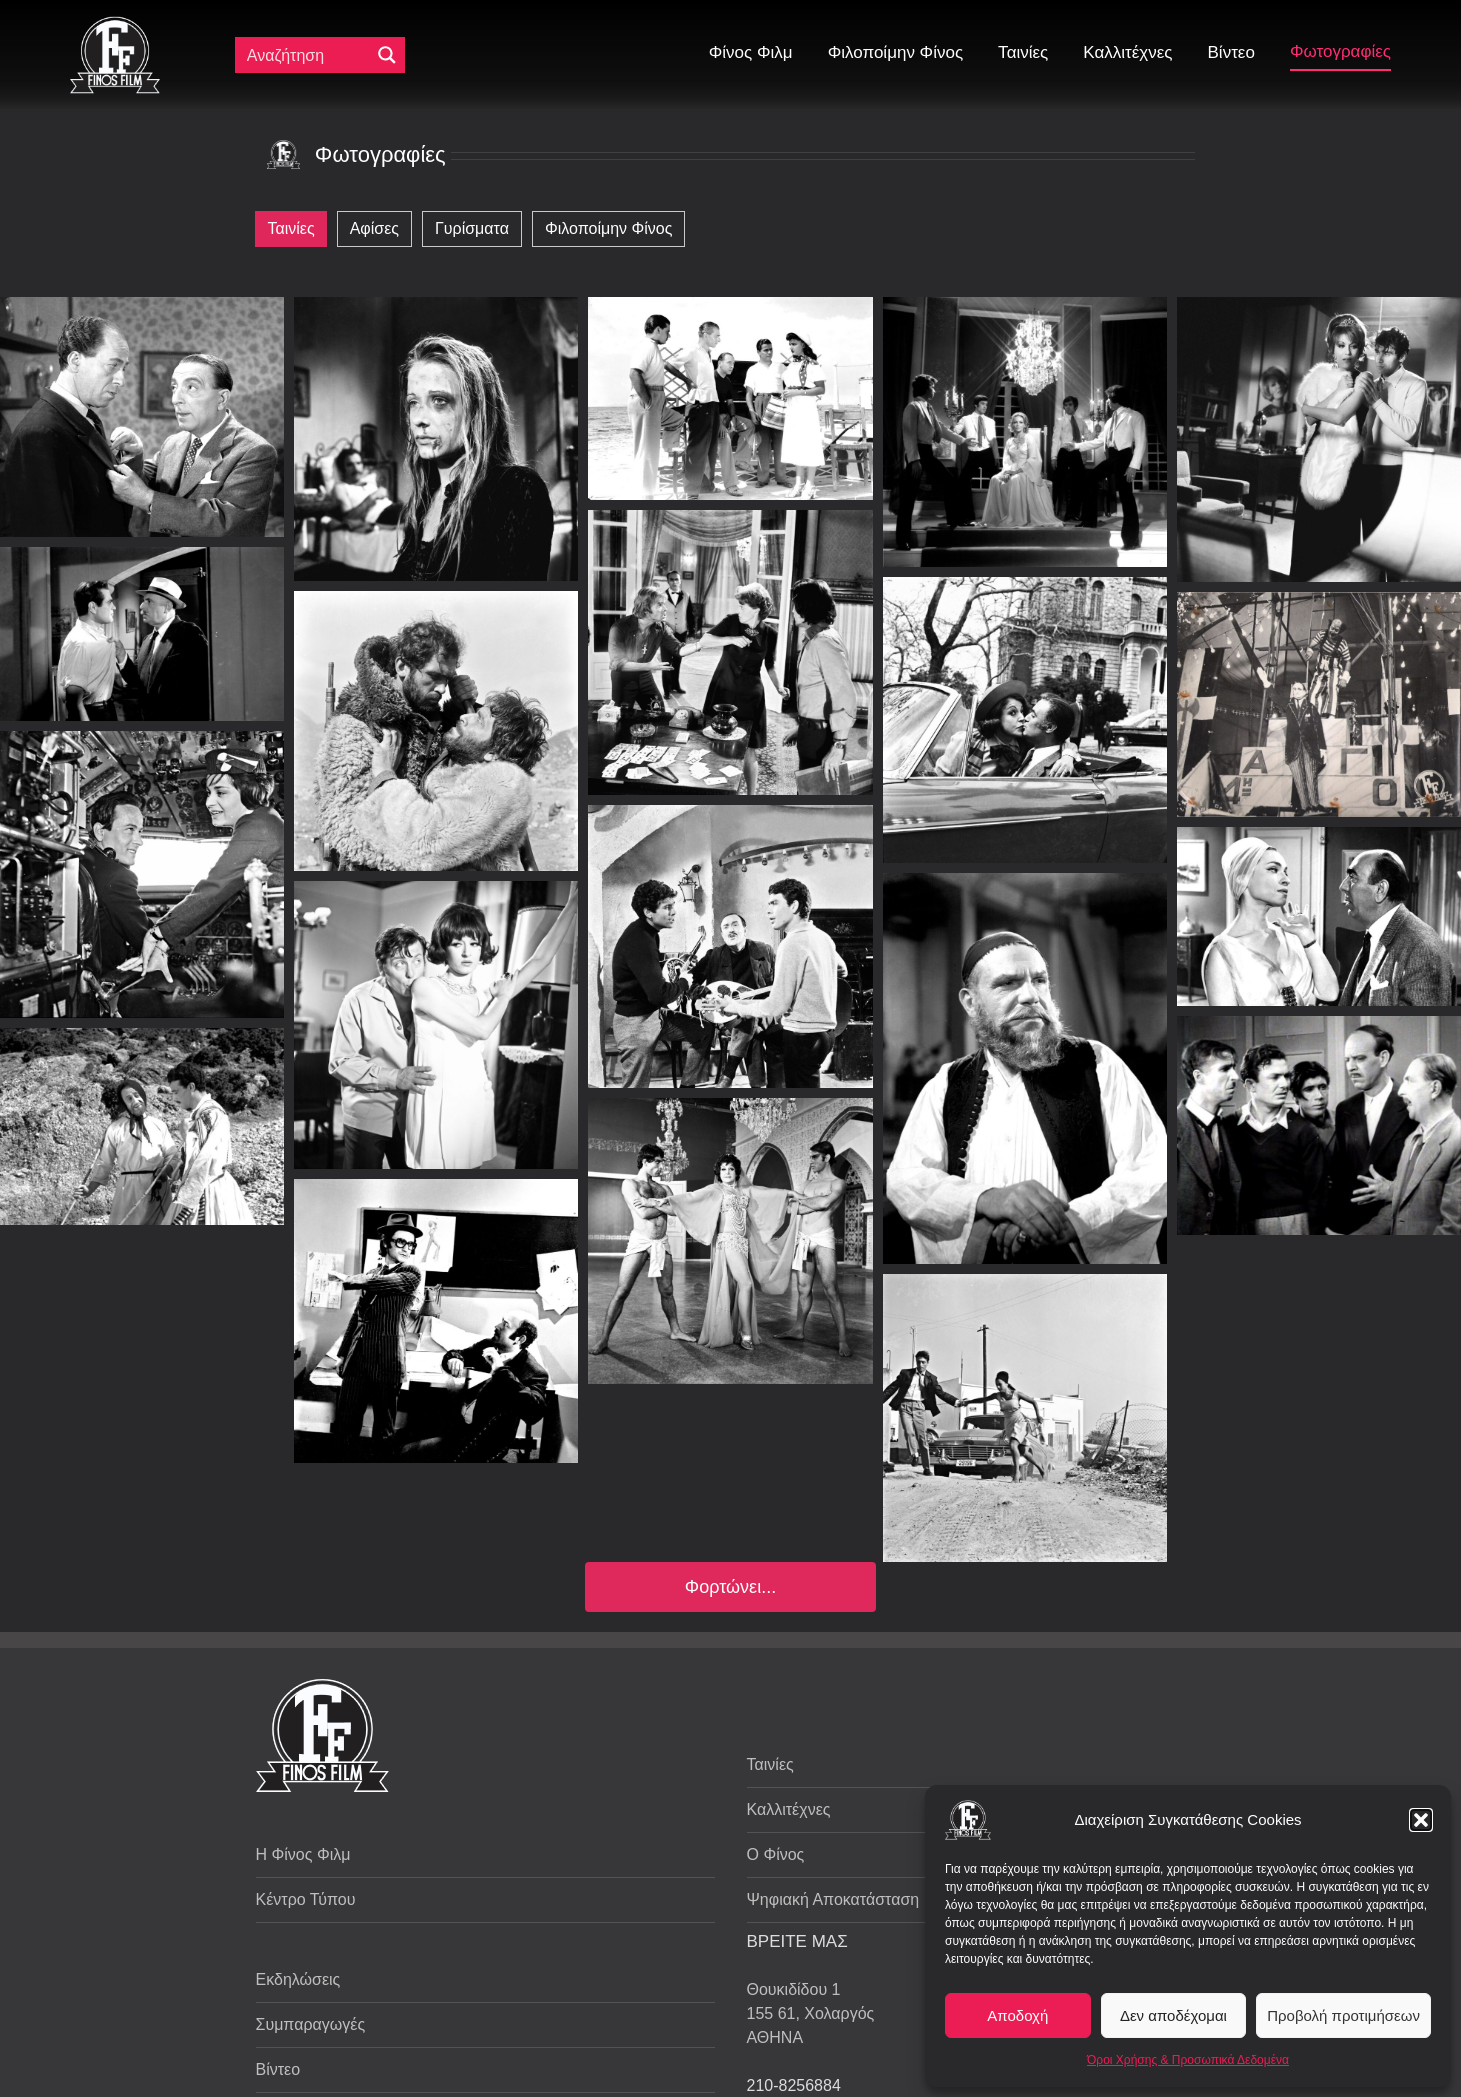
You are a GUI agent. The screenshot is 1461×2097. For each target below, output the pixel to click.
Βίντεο (278, 2069)
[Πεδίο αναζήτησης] (307, 55)
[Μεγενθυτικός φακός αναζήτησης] (387, 55)
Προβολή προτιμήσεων (1343, 2015)
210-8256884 (794, 2085)
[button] (1421, 1820)
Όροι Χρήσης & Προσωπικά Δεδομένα (1188, 2060)
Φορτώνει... (730, 1587)
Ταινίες (770, 1764)
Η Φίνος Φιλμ (303, 1854)
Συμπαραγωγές (311, 2024)
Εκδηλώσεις (298, 1979)
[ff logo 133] (115, 24)
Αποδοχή (1017, 2015)
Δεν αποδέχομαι (1173, 2015)
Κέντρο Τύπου (306, 1899)
